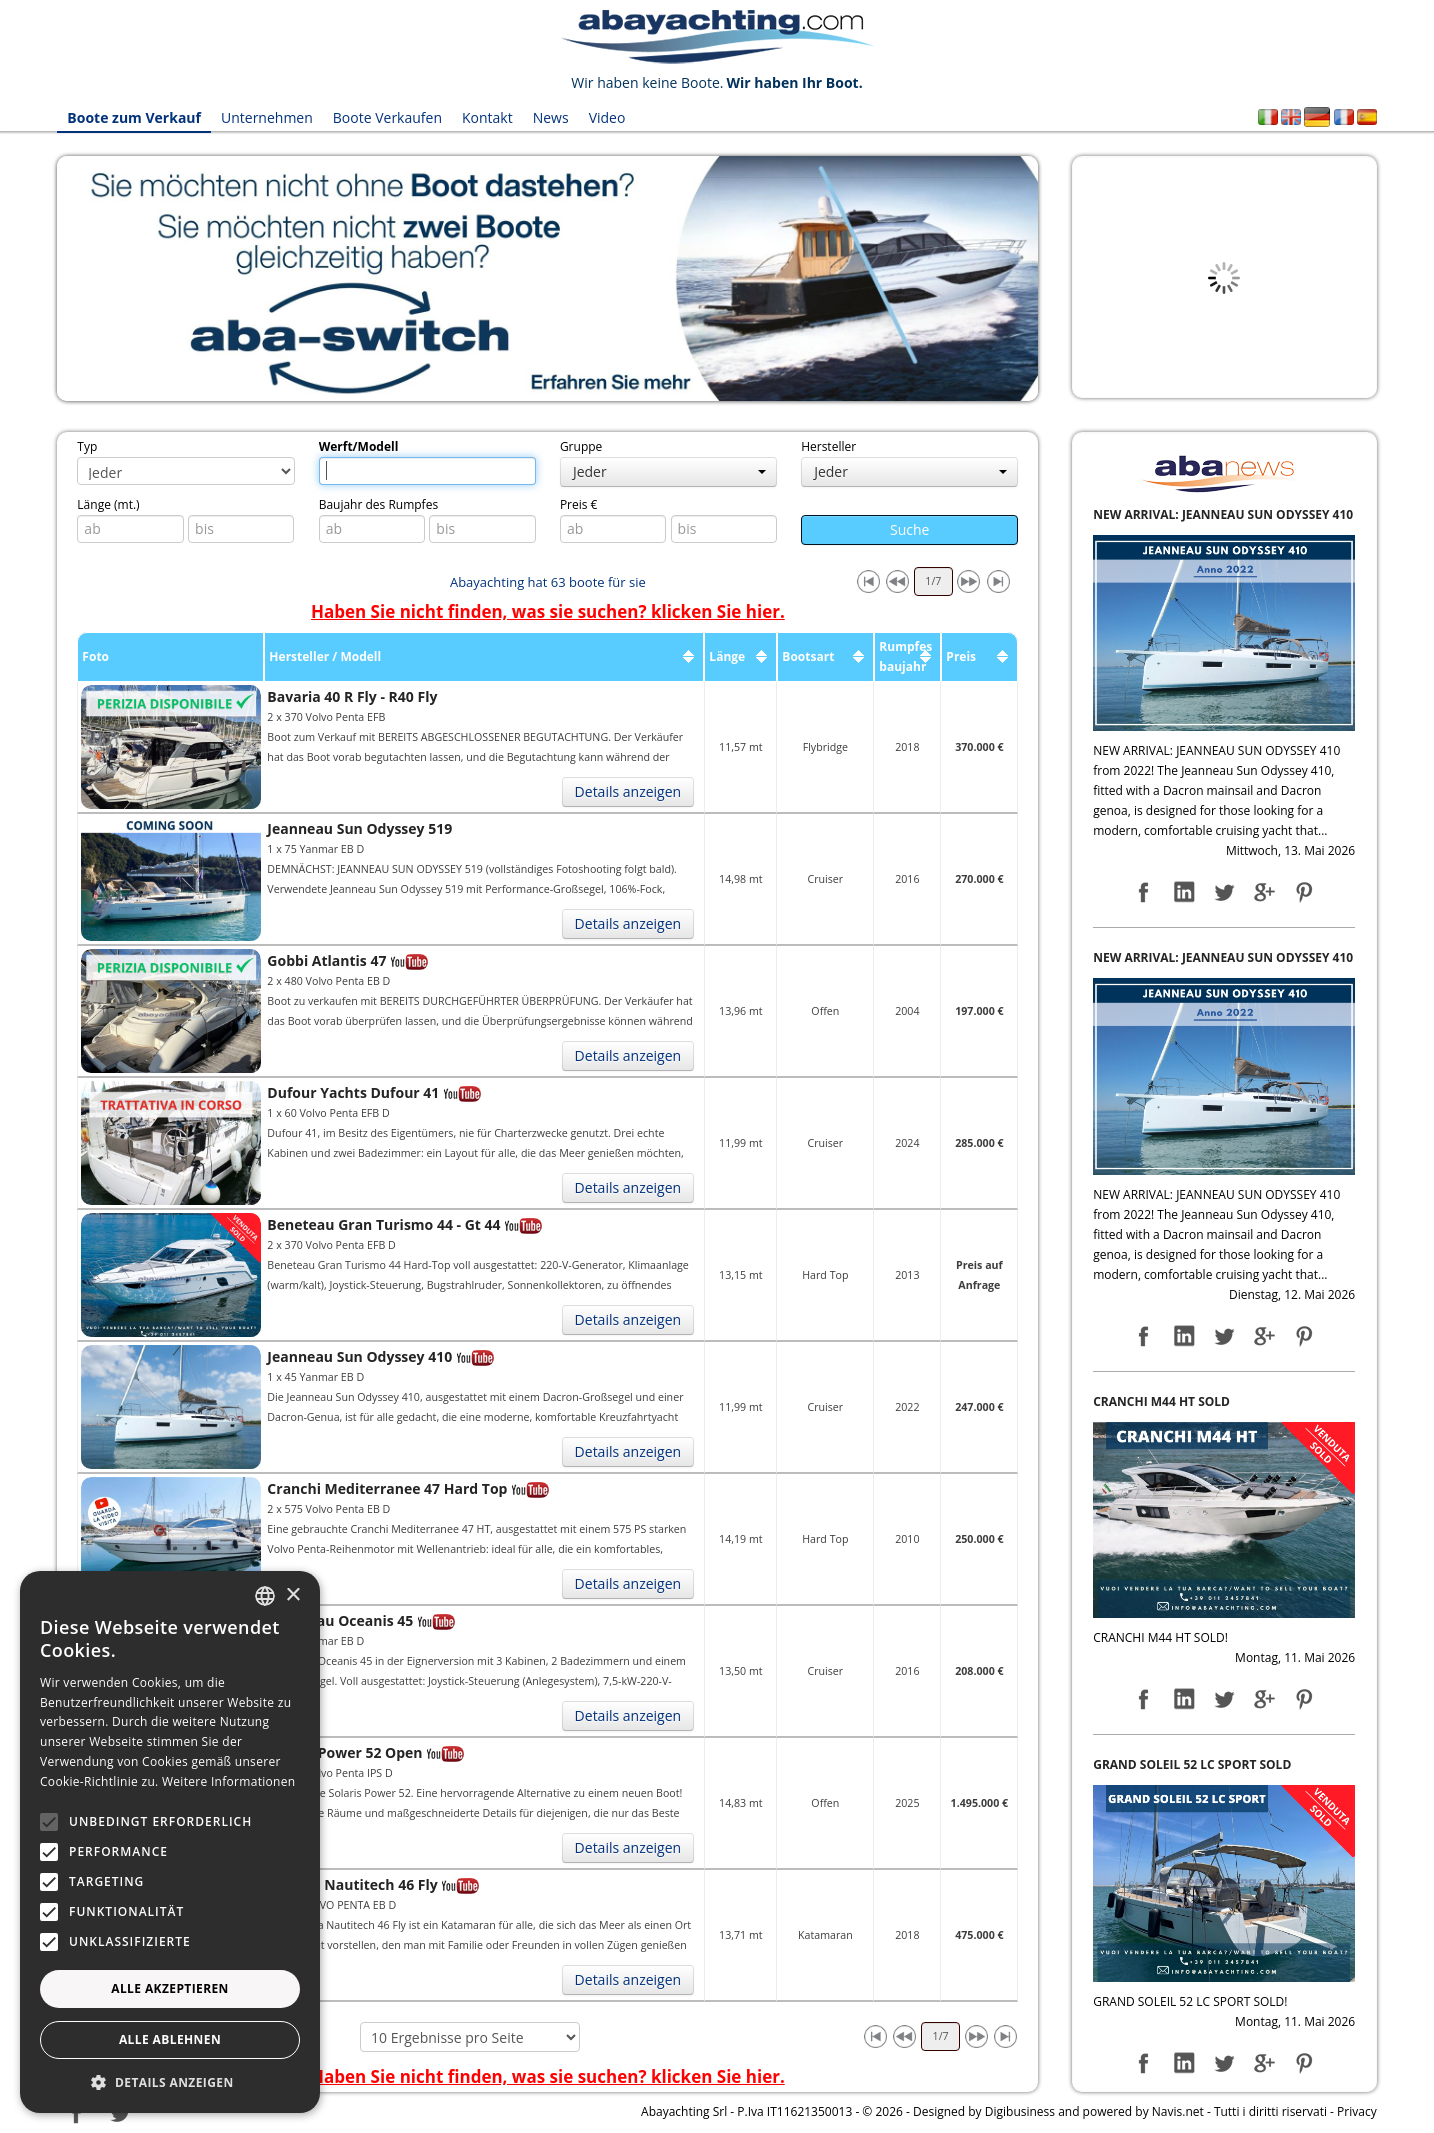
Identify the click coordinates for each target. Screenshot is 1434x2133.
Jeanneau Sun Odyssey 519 (359, 828)
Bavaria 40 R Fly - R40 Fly (352, 696)
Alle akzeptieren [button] (170, 1988)
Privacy (1357, 2111)
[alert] (170, 1842)
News (551, 117)
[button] (170, 2082)
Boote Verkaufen (387, 117)
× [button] (292, 1595)
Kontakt (487, 117)
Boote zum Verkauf (134, 117)
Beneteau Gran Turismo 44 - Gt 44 (383, 1224)
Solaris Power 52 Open (344, 1752)
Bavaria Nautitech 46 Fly (352, 1884)
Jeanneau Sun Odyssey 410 (359, 1356)
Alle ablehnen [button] (170, 2039)
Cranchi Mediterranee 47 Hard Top (387, 1488)
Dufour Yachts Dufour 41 (353, 1092)
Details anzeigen (628, 791)
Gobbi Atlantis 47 (326, 960)
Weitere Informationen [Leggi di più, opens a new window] (229, 1781)
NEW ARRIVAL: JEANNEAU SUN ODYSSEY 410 (1223, 514)
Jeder (669, 471)
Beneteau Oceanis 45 (340, 1620)
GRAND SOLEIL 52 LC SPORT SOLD (1192, 1764)
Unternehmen (267, 117)
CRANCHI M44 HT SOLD (1161, 1401)
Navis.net (1178, 2111)
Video (607, 117)
